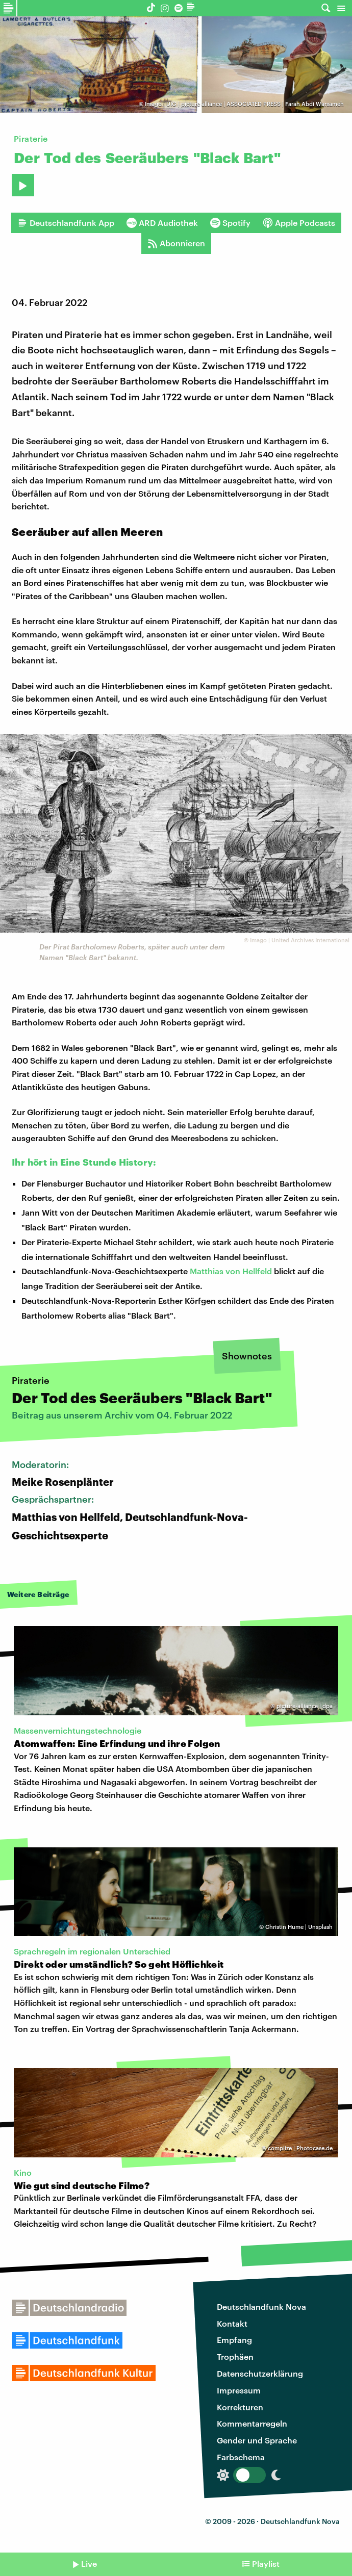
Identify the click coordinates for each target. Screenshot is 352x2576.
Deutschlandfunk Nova (261, 2306)
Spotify (230, 223)
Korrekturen (240, 2407)
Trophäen (235, 2356)
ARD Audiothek (162, 223)
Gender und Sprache (257, 2440)
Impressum (239, 2390)
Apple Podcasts (299, 223)
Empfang (234, 2340)
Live (89, 2563)
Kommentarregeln (252, 2423)
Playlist (266, 2563)
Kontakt (232, 2323)
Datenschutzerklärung (260, 2373)
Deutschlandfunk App (65, 223)
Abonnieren (176, 243)
